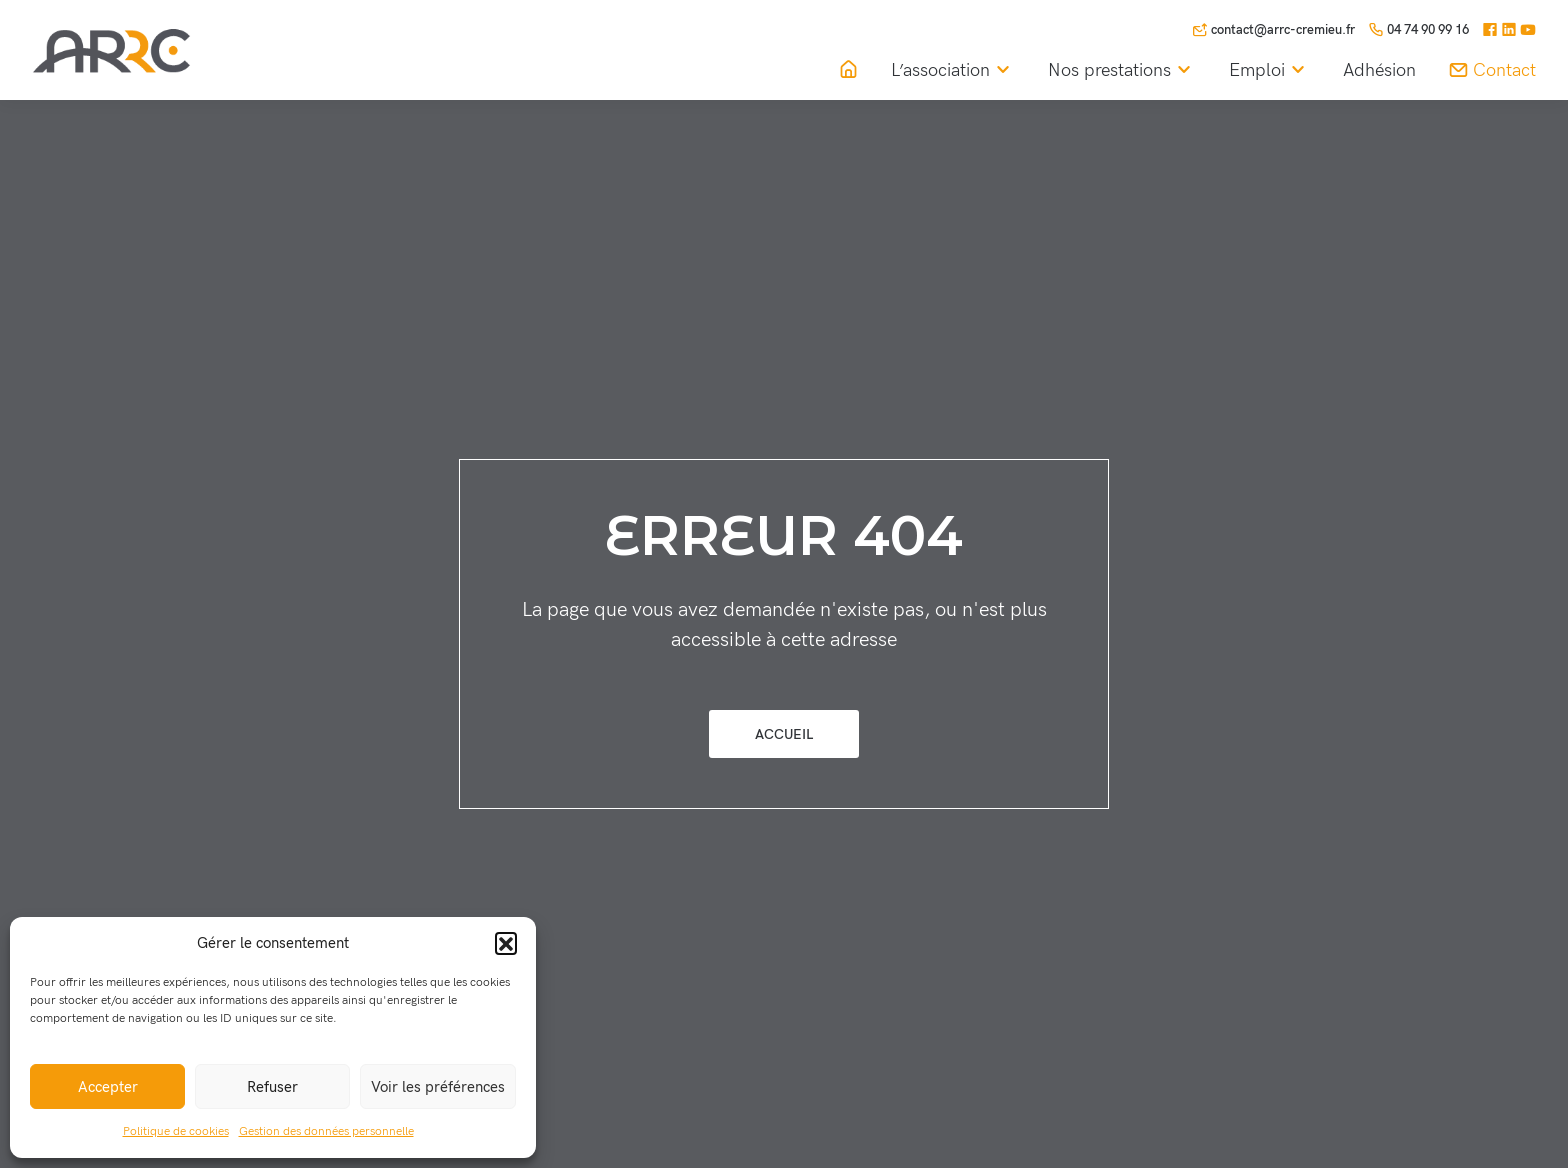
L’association (953, 71)
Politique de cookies (176, 1131)
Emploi (1270, 71)
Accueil (784, 734)
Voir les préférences (438, 1087)
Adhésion (1379, 71)
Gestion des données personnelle (326, 1131)
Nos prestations (1122, 71)
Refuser (272, 1087)
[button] (506, 943)
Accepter (108, 1087)
